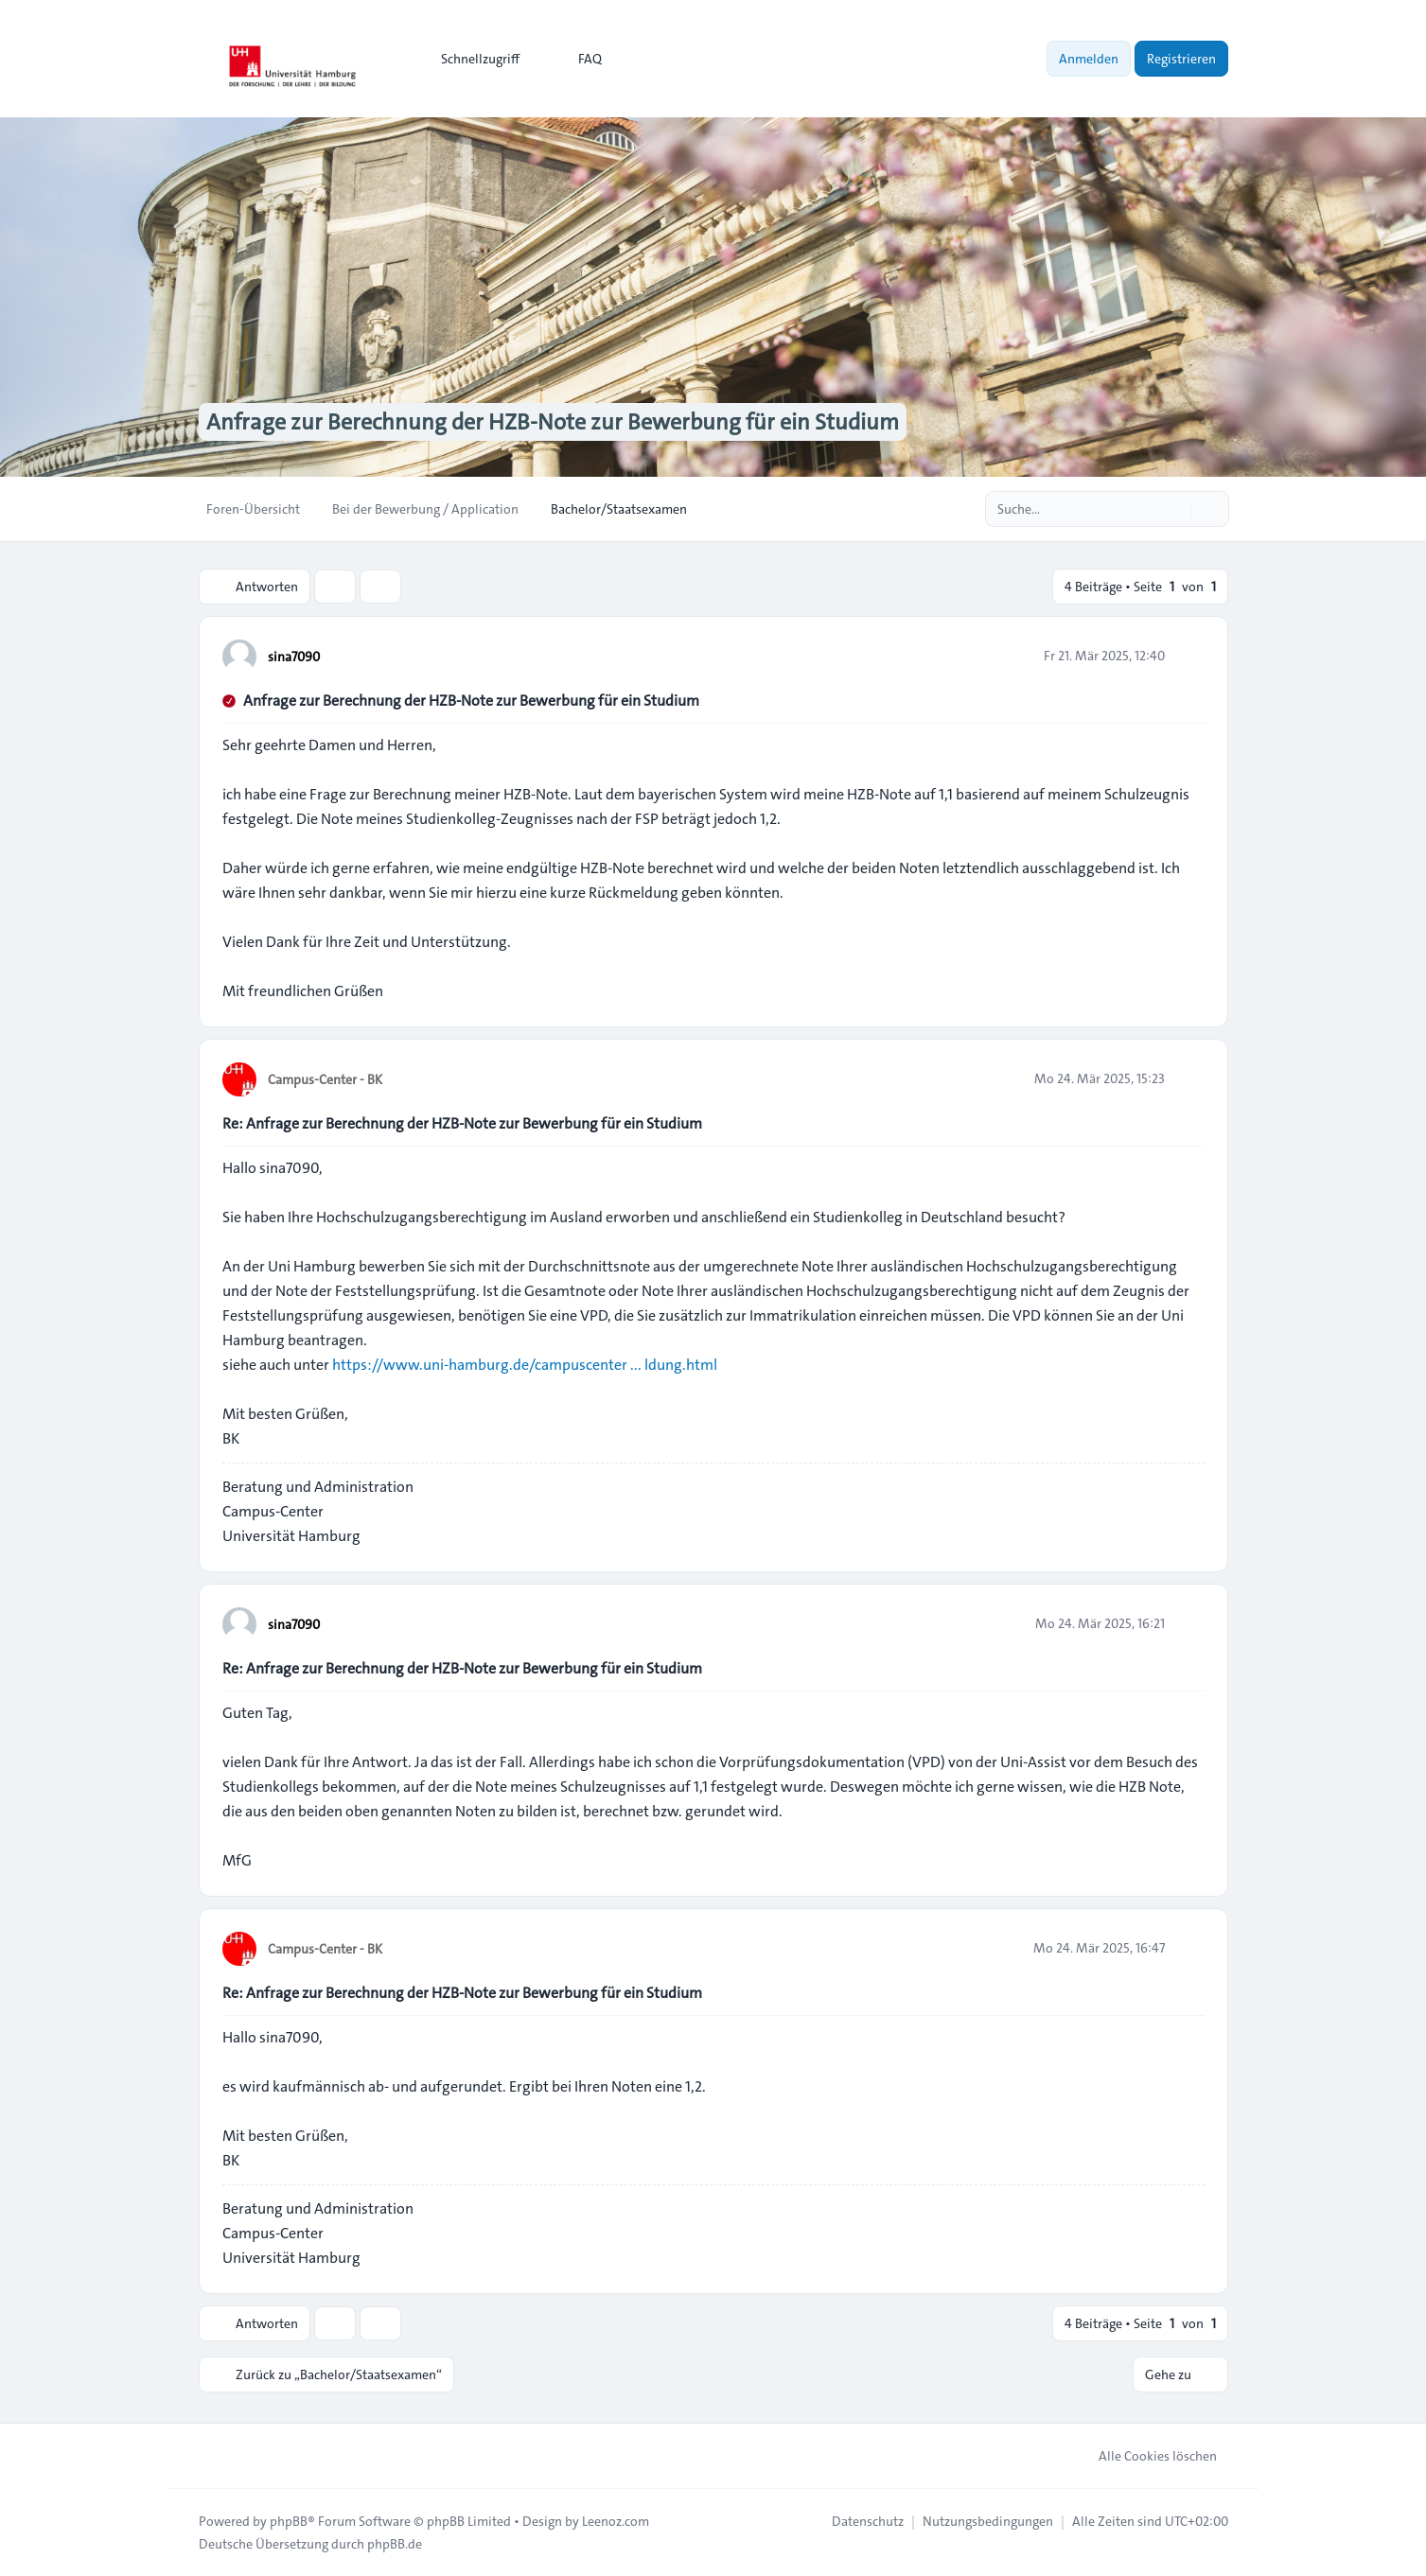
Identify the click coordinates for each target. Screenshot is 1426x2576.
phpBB (289, 2521)
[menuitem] (471, 59)
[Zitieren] (1188, 656)
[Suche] (1175, 509)
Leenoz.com (615, 2521)
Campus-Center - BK (325, 1079)
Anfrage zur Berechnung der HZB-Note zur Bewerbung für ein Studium (471, 700)
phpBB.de (394, 2543)
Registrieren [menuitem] (1181, 58)
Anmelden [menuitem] (1088, 58)
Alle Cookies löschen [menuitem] (1145, 2455)
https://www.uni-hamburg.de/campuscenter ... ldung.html (524, 1365)
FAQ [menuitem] (578, 58)
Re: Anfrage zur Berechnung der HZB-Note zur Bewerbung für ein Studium (462, 1123)
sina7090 (294, 656)
